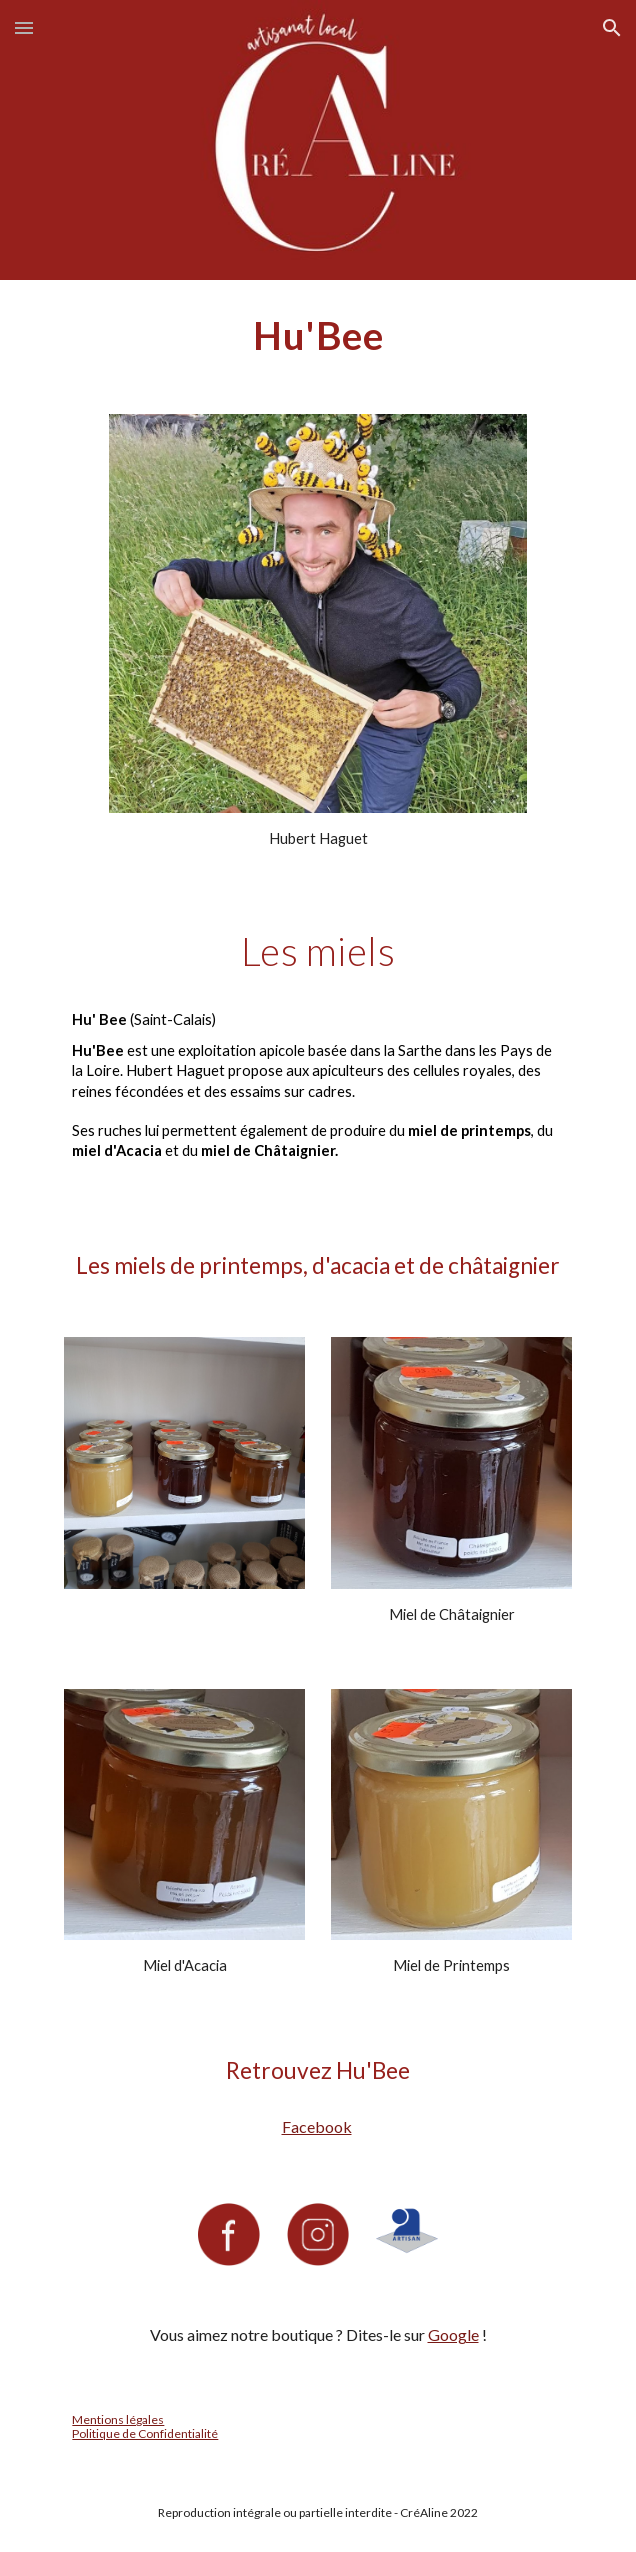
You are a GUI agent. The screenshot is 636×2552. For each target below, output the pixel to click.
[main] (317, 335)
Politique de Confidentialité (145, 2433)
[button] (24, 27)
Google (453, 2334)
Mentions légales (118, 2419)
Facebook (317, 2126)
